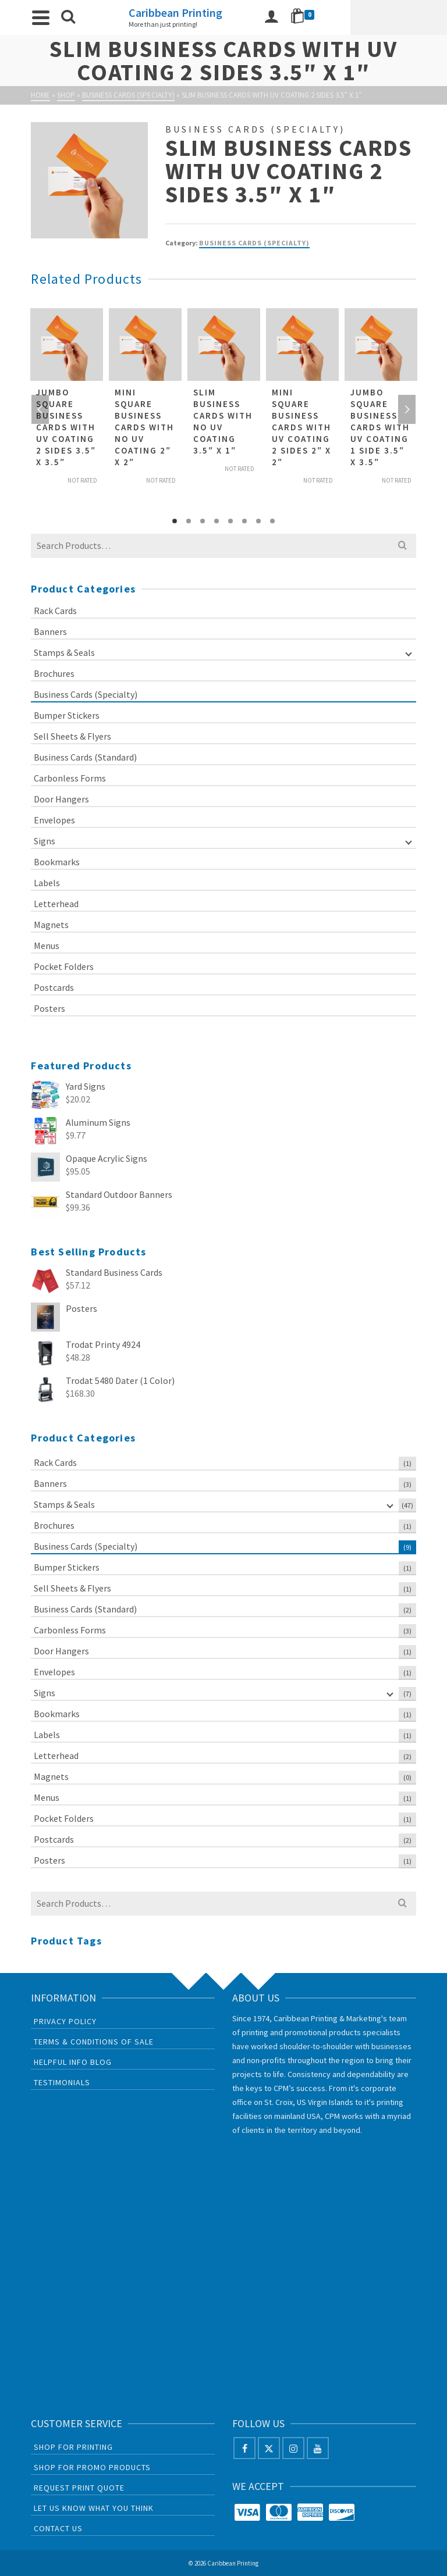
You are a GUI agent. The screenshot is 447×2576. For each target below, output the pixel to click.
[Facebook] (244, 2448)
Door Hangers (61, 799)
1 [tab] (174, 521)
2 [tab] (188, 521)
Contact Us (58, 2528)
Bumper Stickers (67, 715)
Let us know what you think (94, 2508)
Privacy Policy (65, 2021)
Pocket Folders (64, 966)
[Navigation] (45, 17)
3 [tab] (202, 521)
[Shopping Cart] (396, 17)
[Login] (363, 17)
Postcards (54, 987)
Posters (49, 1008)
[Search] (73, 17)
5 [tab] (230, 521)
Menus (46, 945)
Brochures (54, 673)
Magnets (51, 924)
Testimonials (62, 2082)
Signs (44, 841)
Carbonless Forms (70, 778)
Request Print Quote (79, 2487)
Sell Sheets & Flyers (72, 736)
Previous (40, 409)
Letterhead (56, 903)
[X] (269, 2448)
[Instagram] (293, 2448)
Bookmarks (57, 862)
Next (407, 409)
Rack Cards (55, 610)
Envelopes (54, 820)
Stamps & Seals (64, 652)
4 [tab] (216, 521)
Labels (47, 883)
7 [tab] (258, 521)
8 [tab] (272, 521)
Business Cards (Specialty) (254, 242)
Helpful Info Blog (73, 2062)
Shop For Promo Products (92, 2467)
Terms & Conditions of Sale (94, 2041)
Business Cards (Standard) (85, 757)
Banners (50, 631)
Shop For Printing (73, 2447)
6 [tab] (244, 521)
